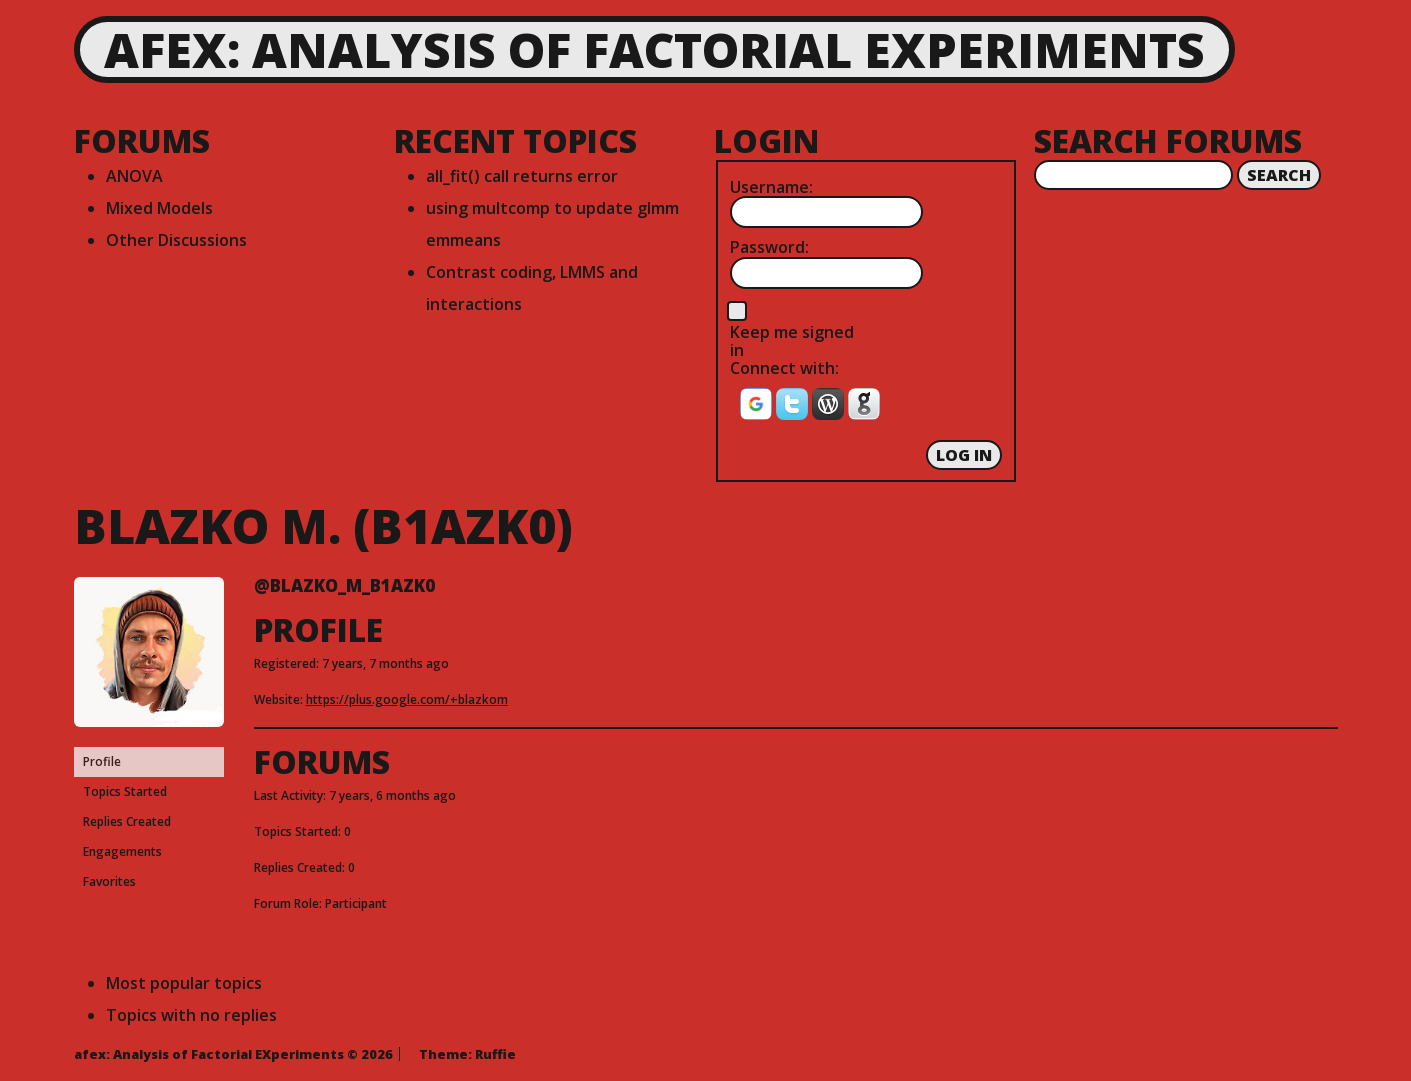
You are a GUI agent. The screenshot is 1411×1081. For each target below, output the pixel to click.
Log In (964, 455)
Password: (769, 247)
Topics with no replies (191, 1015)
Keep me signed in (792, 341)
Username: (771, 187)
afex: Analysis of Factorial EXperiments (654, 49)
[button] (758, 410)
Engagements (122, 851)
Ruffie (495, 1054)
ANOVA (134, 176)
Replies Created (127, 821)
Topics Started (125, 791)
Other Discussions (176, 240)
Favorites (109, 881)
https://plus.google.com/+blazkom (407, 699)
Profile (102, 761)
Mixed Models (159, 208)
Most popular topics (184, 983)
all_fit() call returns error (522, 176)
